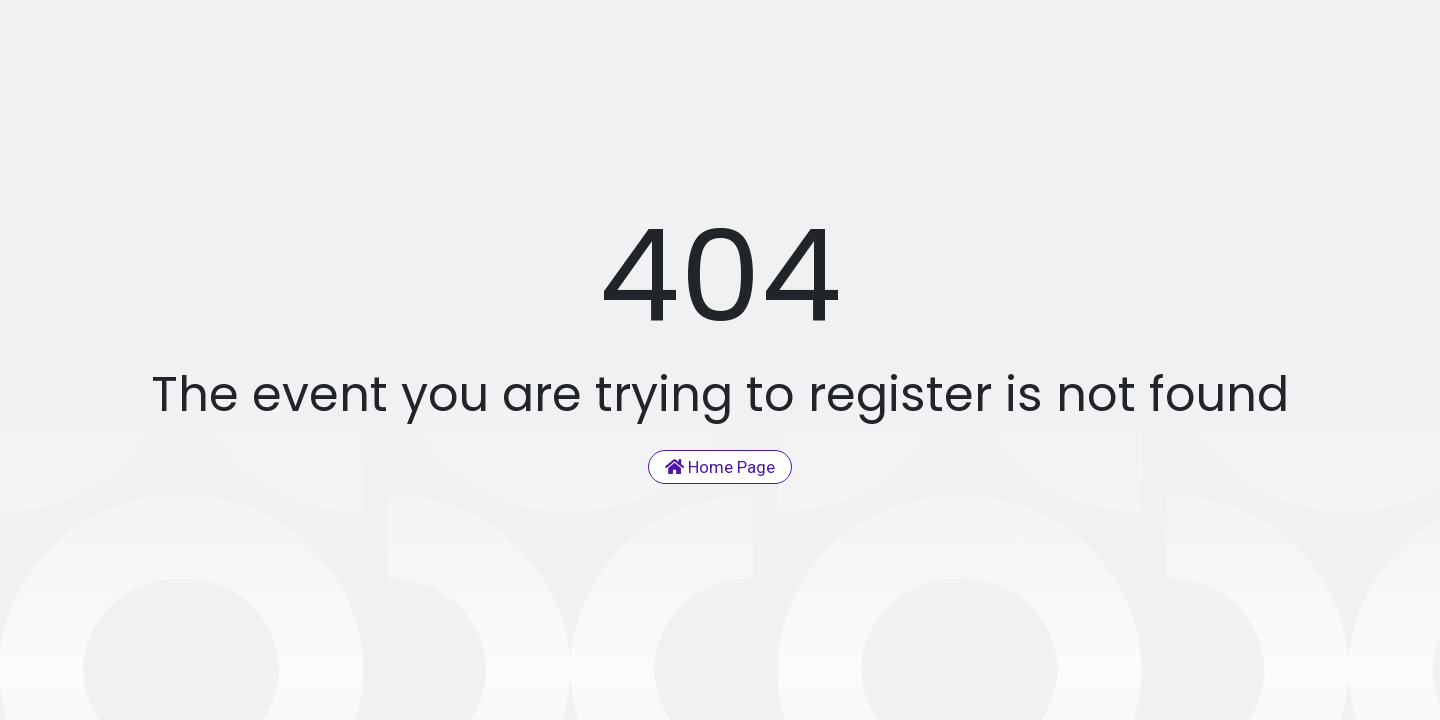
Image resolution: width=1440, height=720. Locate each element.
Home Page (720, 467)
